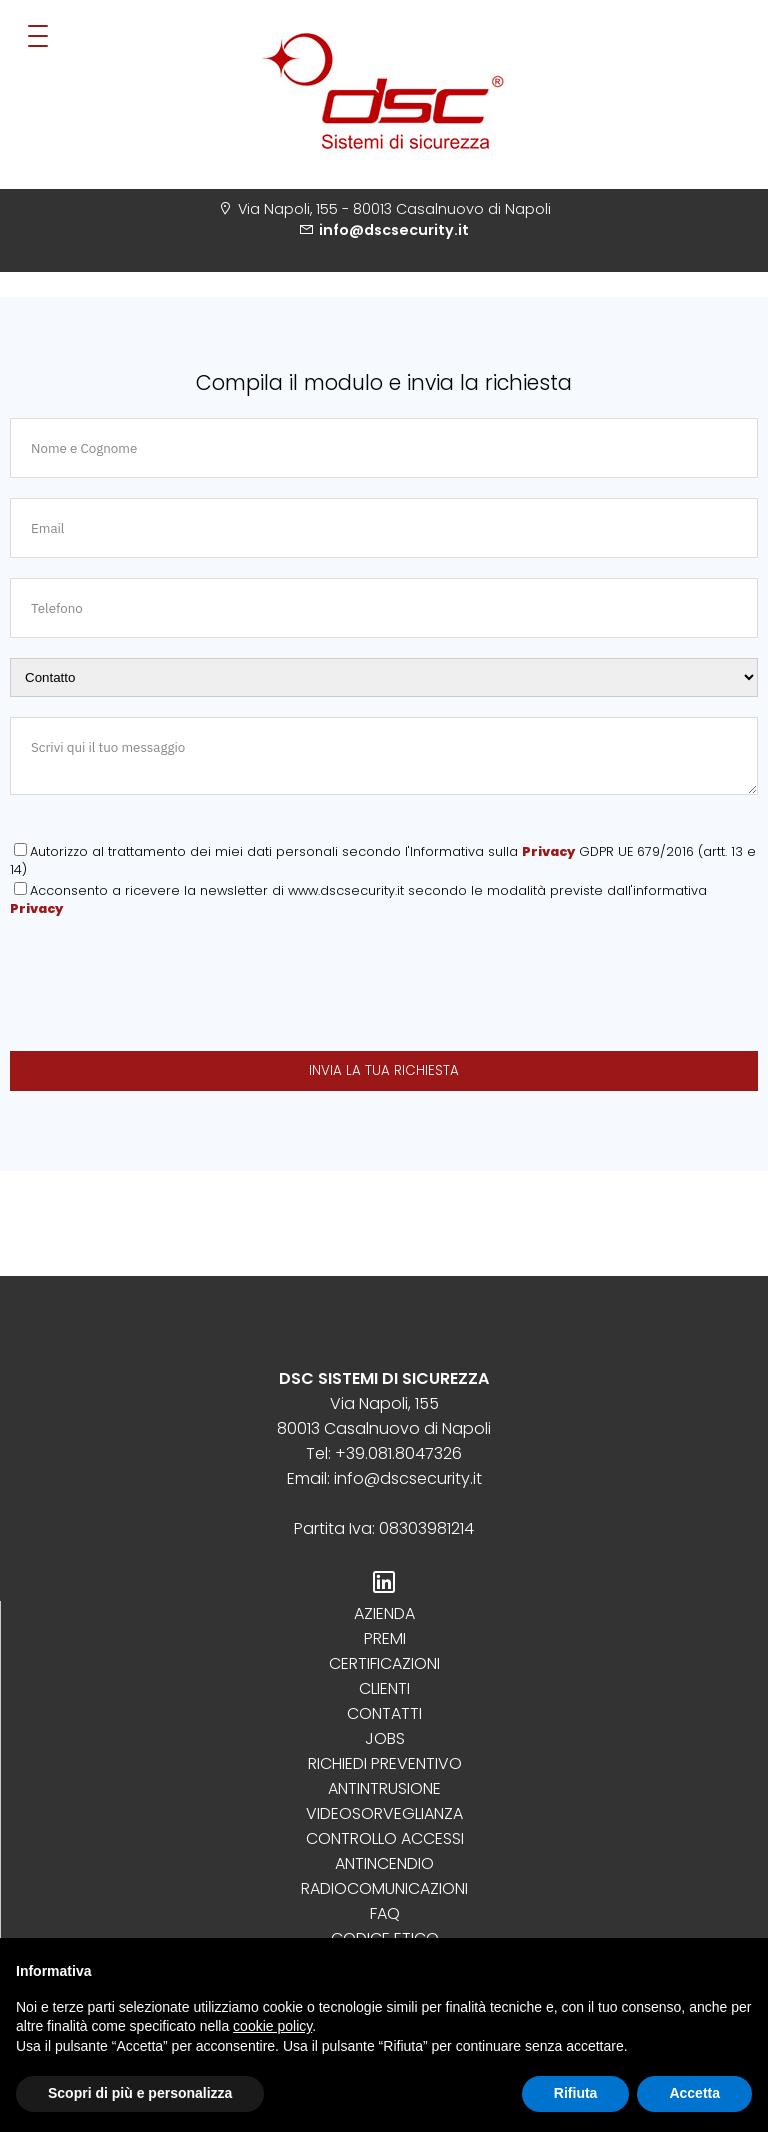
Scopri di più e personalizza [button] (140, 2093)
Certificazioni (384, 1663)
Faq (385, 1913)
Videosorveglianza (384, 1813)
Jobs (385, 1738)
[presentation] (162, 987)
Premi (385, 1638)
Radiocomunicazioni (384, 1888)
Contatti (384, 1713)
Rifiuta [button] (576, 2093)
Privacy (548, 851)
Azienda (384, 1613)
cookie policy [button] (272, 2026)
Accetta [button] (694, 2093)
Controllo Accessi (385, 1838)
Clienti (384, 1688)
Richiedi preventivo (385, 1763)
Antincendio (384, 1863)
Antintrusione (384, 1788)
